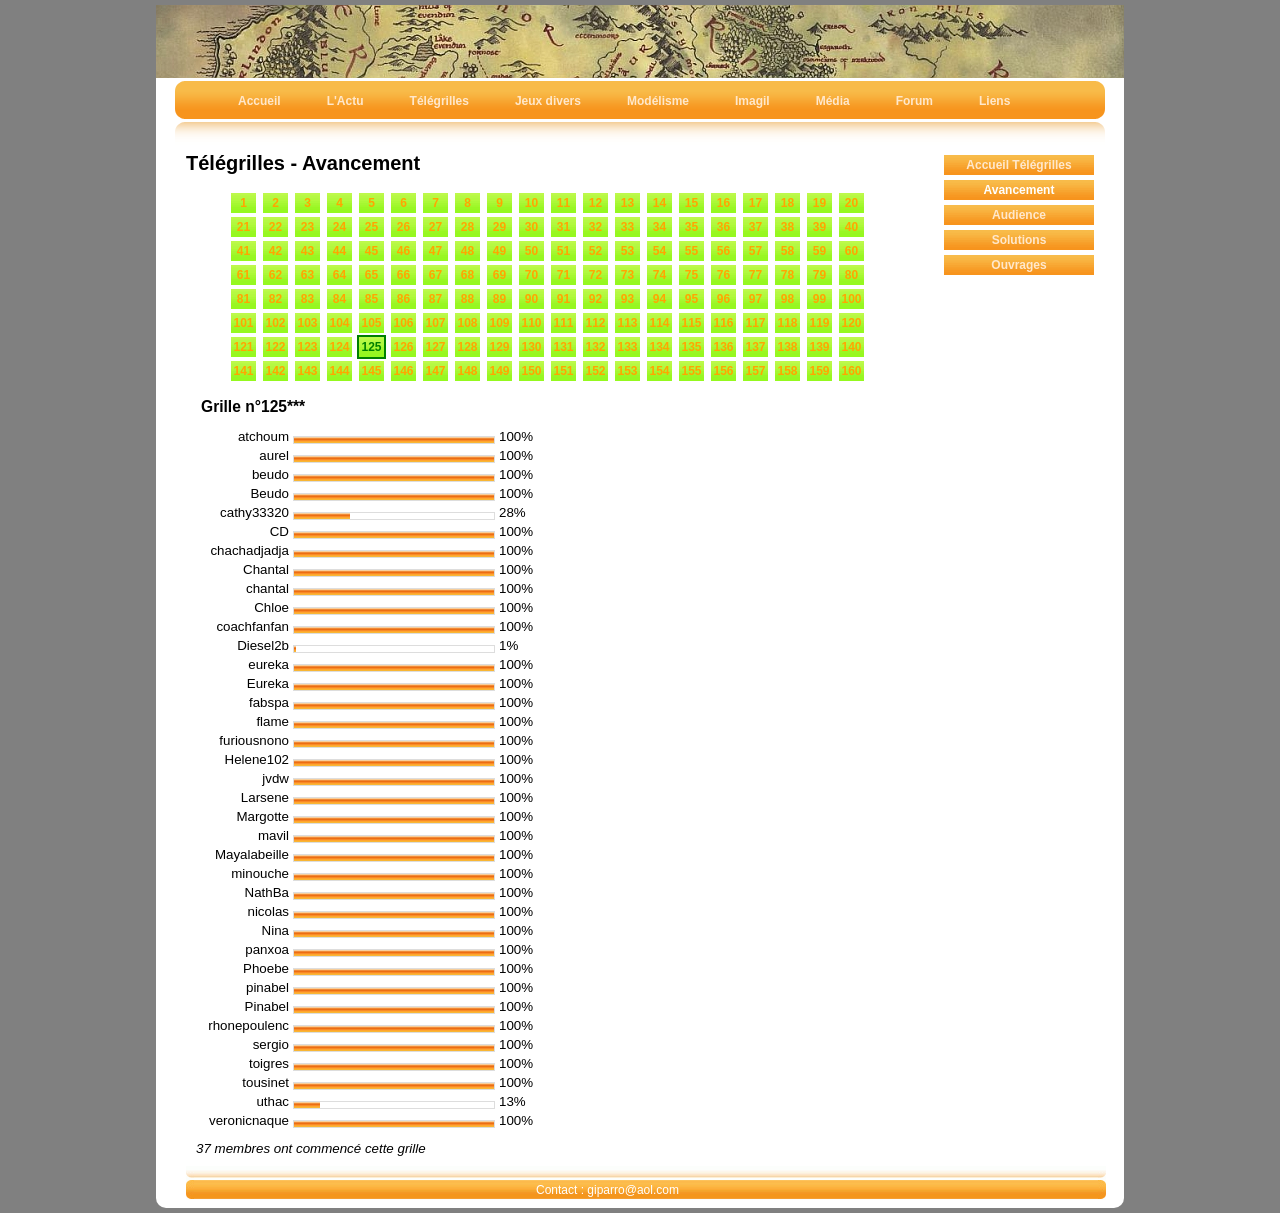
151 (563, 371)
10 (531, 203)
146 (403, 371)
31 (563, 227)
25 (371, 227)
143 (307, 371)
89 (499, 299)
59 (819, 251)
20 (851, 203)
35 (691, 227)
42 (275, 251)
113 (627, 323)
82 (275, 299)
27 (435, 227)
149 (499, 371)
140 (851, 347)
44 (339, 251)
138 (787, 347)
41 (243, 251)
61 (243, 275)
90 (531, 299)
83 (307, 299)
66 (403, 275)
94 (659, 299)
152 (595, 371)
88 (467, 299)
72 (595, 275)
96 (723, 299)
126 (403, 347)
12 (595, 203)
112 (595, 323)
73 (627, 275)
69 (499, 275)
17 (755, 203)
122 (275, 347)
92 (595, 299)
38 (787, 227)
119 (819, 323)
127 (435, 347)
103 (307, 323)
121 (243, 347)
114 (659, 323)
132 (595, 347)
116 (723, 323)
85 (371, 299)
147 (435, 371)
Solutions (1019, 240)
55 (691, 251)
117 (755, 323)
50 (531, 251)
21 (243, 227)
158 (787, 371)
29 (499, 227)
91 (563, 299)
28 (467, 227)
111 (563, 323)
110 (531, 323)
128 (467, 347)
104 (339, 323)
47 (435, 251)
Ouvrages (1018, 265)
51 (563, 251)
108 (467, 323)
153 (627, 371)
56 (723, 251)
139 (819, 347)
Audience (1019, 215)
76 (723, 275)
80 (851, 275)
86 (403, 299)
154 (659, 371)
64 (339, 275)
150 (531, 371)
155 (691, 371)
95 (691, 299)
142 (275, 371)
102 (275, 323)
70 (531, 275)
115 (691, 323)
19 (819, 203)
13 (627, 203)
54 (659, 251)
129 (499, 347)
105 (371, 323)
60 (851, 251)
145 (371, 371)
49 (499, 251)
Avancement (1019, 190)
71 (563, 275)
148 (467, 371)
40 (851, 227)
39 (819, 227)
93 (627, 299)
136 (723, 347)
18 (787, 203)
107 (435, 323)
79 (819, 275)
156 (723, 371)
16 (723, 203)
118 (787, 323)
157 (755, 371)
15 (691, 203)
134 (659, 347)
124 (339, 347)
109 (499, 323)
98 (787, 299)
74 (659, 275)
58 (787, 251)
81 (243, 299)
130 (531, 347)
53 (627, 251)
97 (755, 299)
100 (851, 299)
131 (563, 347)
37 (755, 227)
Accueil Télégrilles (1018, 165)
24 (339, 227)
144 (339, 371)
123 (307, 347)
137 (755, 347)
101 (243, 323)
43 (307, 251)
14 (659, 203)
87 (435, 299)
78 (787, 275)
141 (243, 371)
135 (691, 347)
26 (403, 227)
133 (627, 347)
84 (339, 299)
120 (851, 323)
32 (595, 227)
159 (819, 371)
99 (819, 299)
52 (595, 251)
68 (467, 275)
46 (403, 251)
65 (371, 275)
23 (307, 227)
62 (275, 275)
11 (563, 203)
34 (659, 227)
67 (435, 275)
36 (723, 227)
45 (371, 251)
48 (467, 251)
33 (627, 227)
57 (755, 251)
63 (307, 275)
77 (755, 275)
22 (275, 227)
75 (691, 275)
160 (851, 371)
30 (531, 227)
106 (403, 323)
